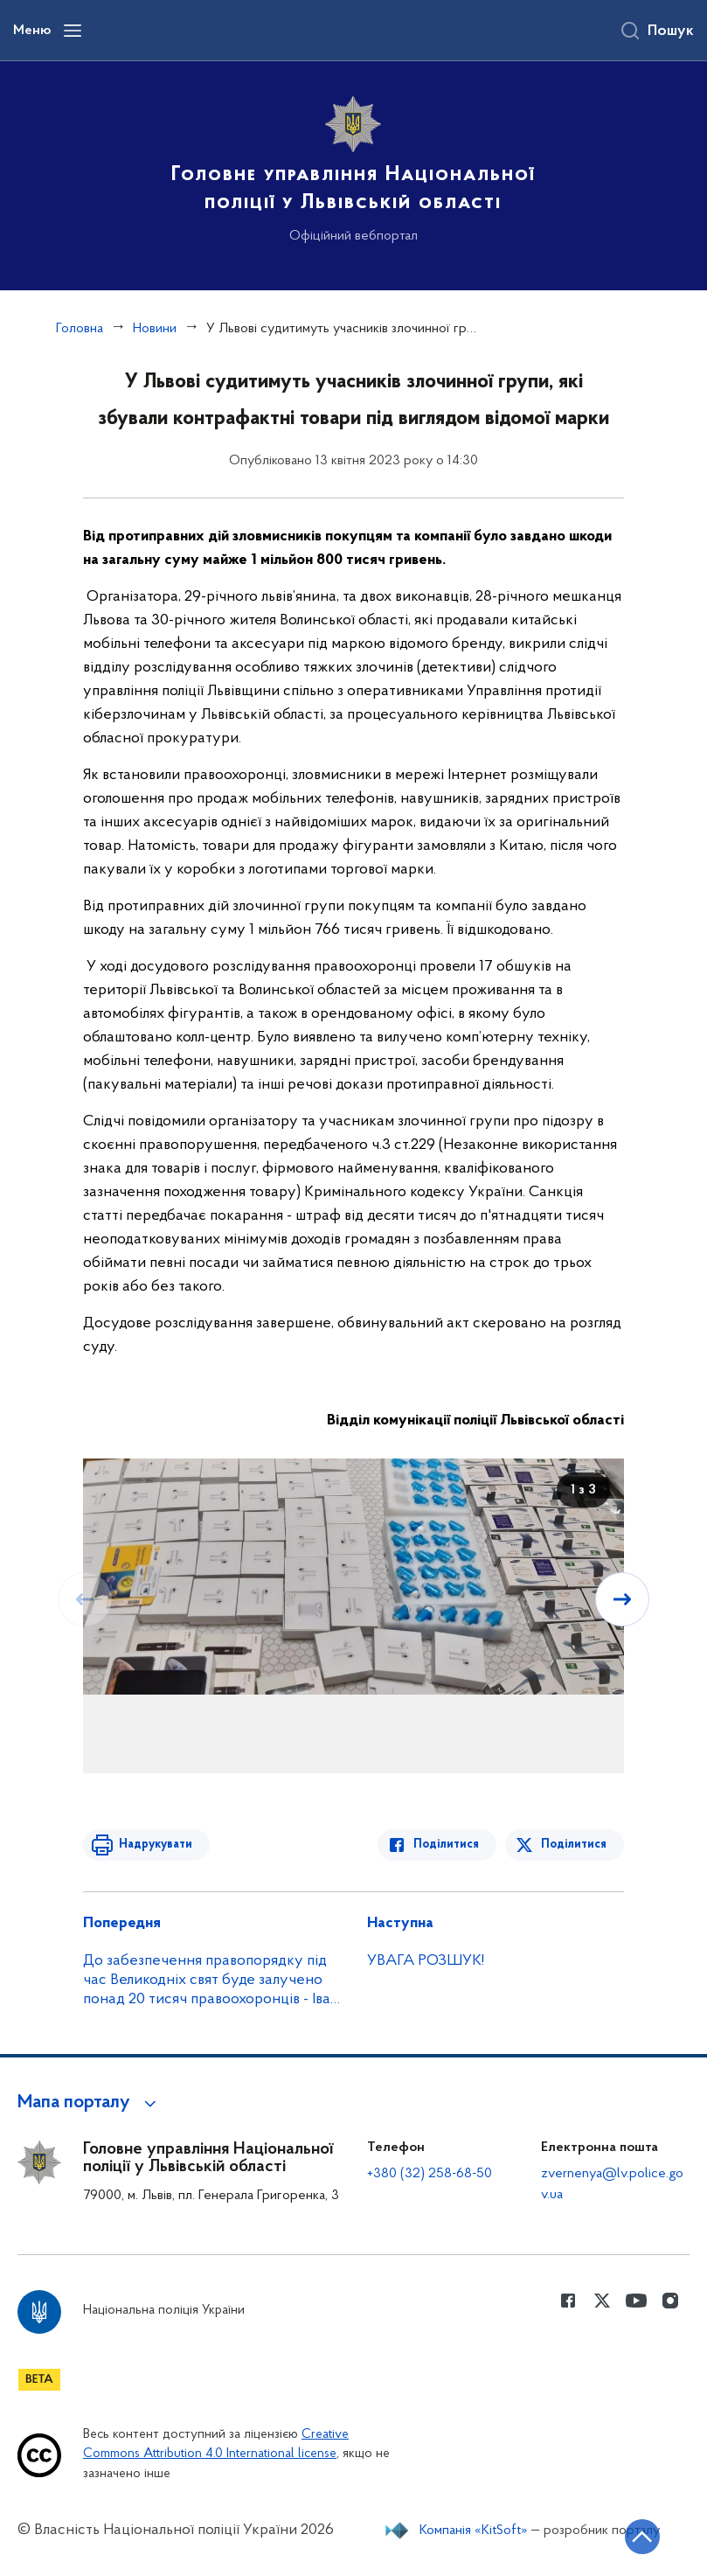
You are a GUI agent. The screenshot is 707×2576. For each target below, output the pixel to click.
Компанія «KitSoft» (473, 2531)
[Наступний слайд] (622, 1599)
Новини (155, 329)
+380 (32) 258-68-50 (429, 2174)
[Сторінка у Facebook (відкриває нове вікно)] (568, 2300)
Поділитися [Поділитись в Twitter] (573, 1844)
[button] (89, 2102)
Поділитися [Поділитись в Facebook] (447, 1844)
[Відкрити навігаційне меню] (72, 30)
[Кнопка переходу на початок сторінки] (641, 2536)
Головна (79, 329)
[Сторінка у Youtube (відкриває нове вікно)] (636, 2300)
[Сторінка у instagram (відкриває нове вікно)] (670, 2300)
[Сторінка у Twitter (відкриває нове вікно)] (602, 2300)
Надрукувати (154, 1844)
